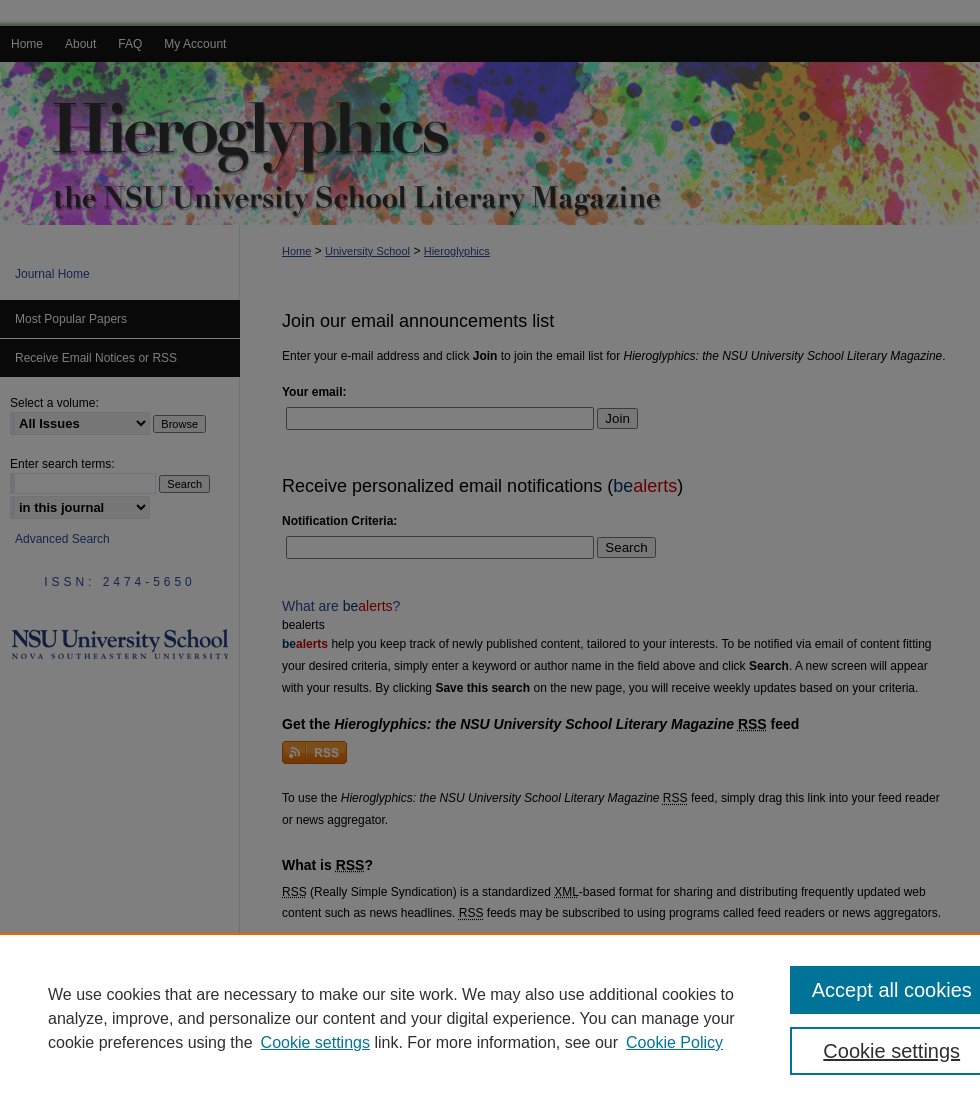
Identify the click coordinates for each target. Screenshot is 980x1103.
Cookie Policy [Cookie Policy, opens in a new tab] (674, 1042)
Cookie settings (315, 1042)
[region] (490, 1018)
